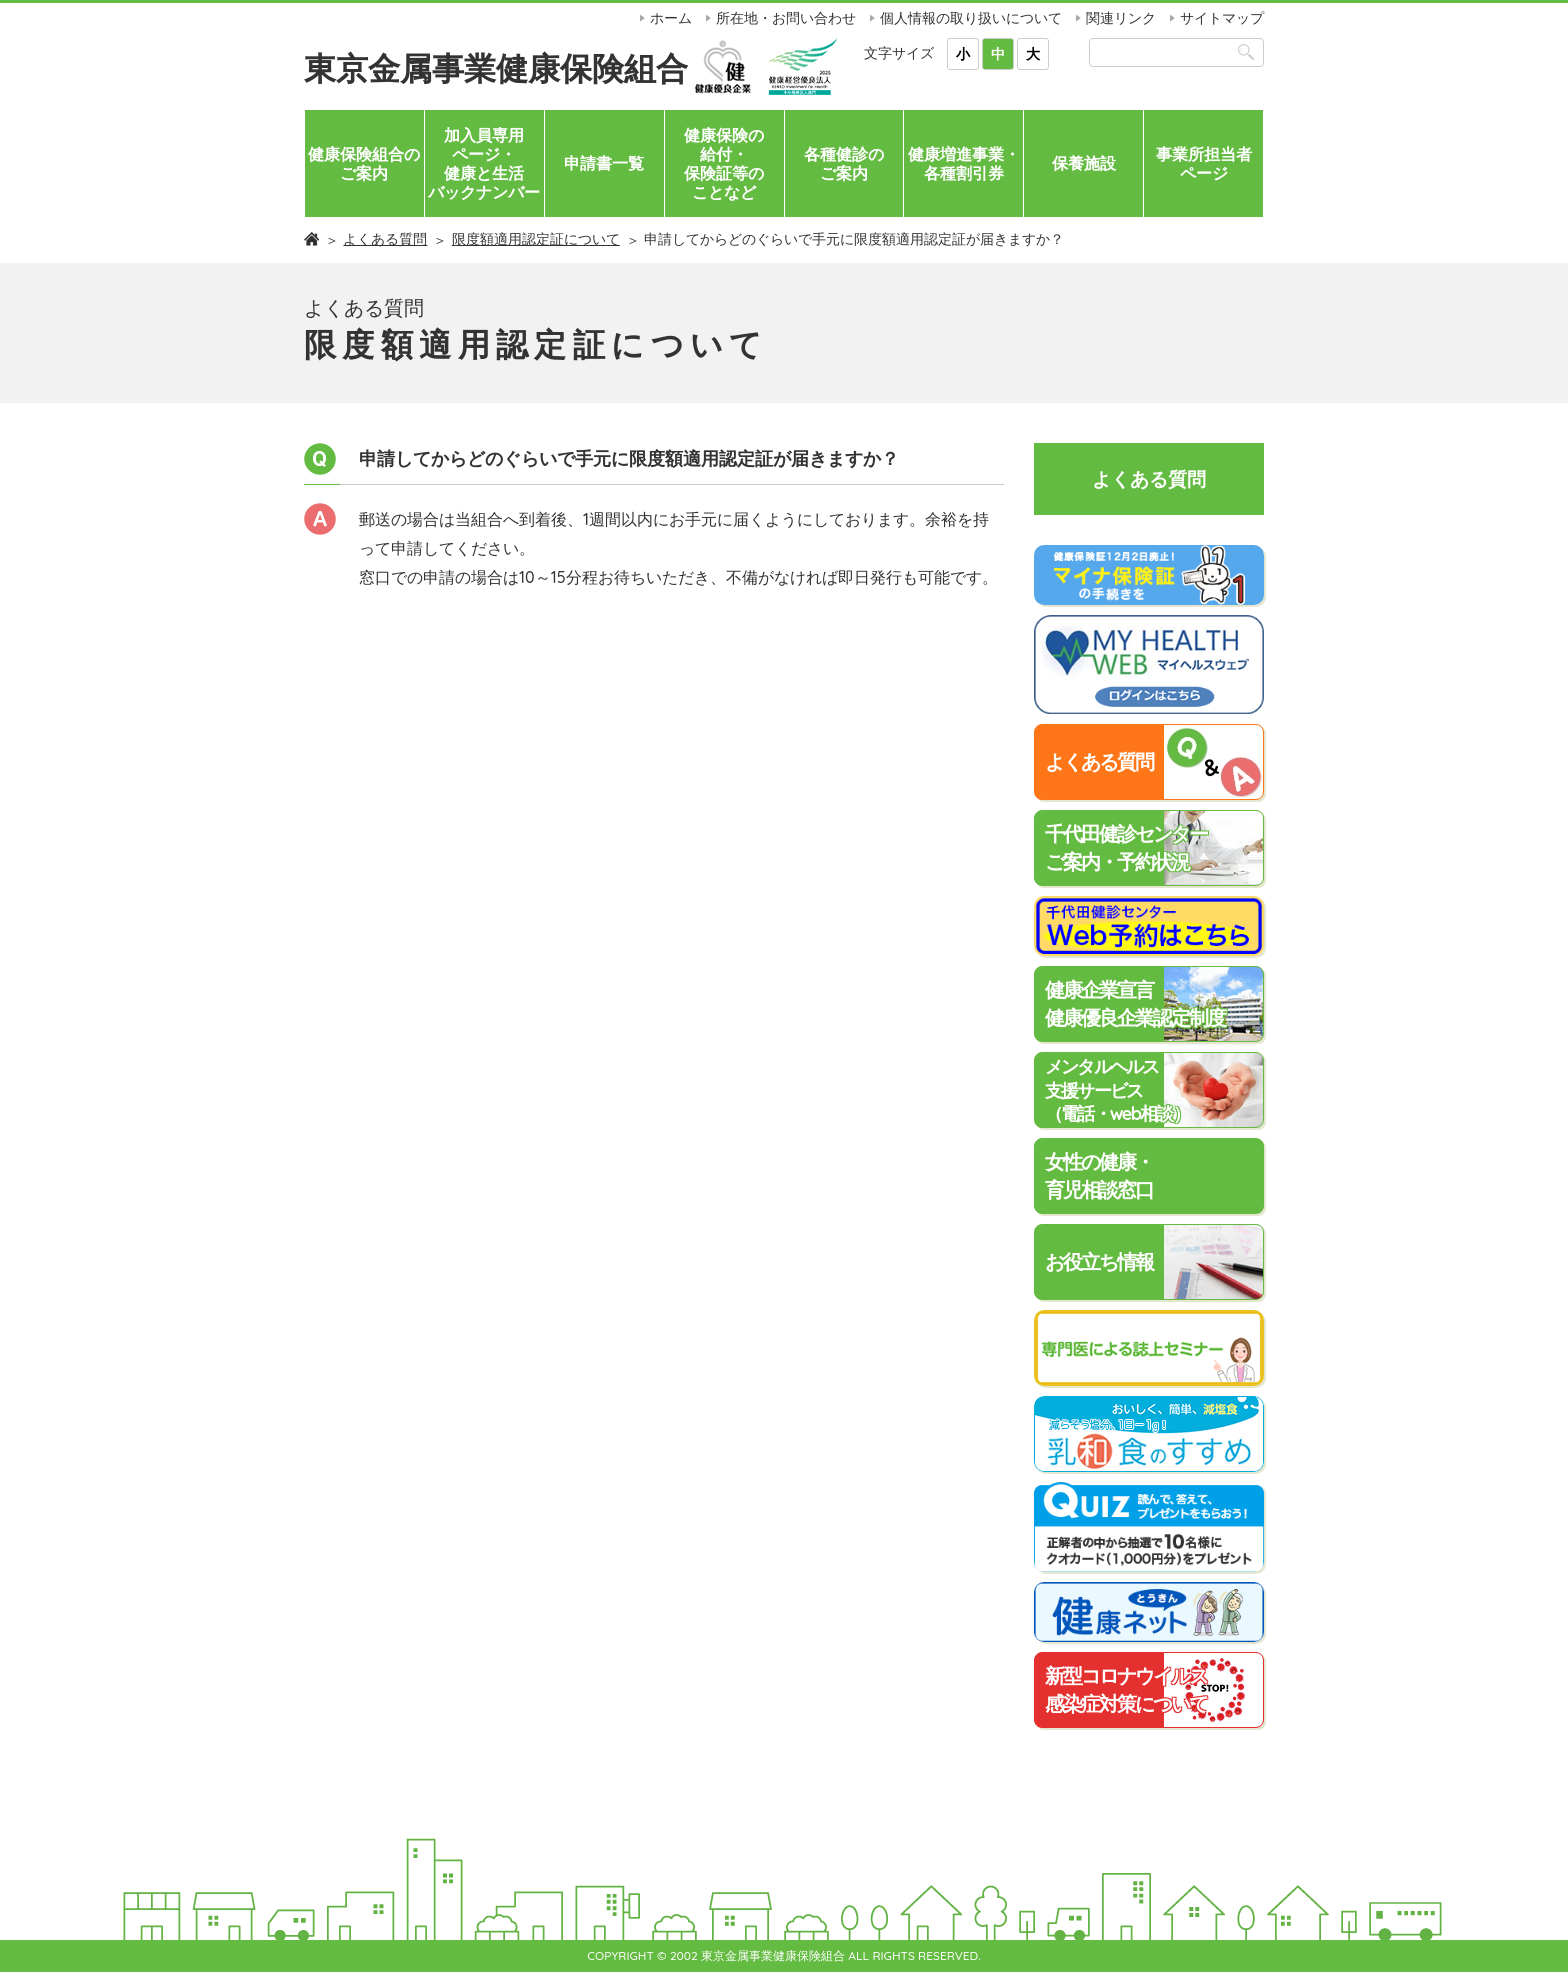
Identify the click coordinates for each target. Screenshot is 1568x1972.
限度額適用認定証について (536, 239)
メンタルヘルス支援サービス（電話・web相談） (1117, 1090)
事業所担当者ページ (1204, 163)
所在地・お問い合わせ (786, 18)
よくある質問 (385, 239)
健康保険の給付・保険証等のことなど (724, 164)
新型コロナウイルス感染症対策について (1126, 1689)
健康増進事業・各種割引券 (964, 163)
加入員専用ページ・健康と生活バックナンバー (484, 164)
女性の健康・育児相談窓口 (1099, 1175)
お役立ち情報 (1099, 1261)
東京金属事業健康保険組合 (496, 68)
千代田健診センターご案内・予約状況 (1126, 847)
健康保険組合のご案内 (364, 163)
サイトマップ (1222, 18)
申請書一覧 (604, 163)
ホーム (671, 18)
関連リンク (1121, 18)
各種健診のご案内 (844, 163)
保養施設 (1084, 163)
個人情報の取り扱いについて (971, 18)
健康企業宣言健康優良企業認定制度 (1135, 1003)
